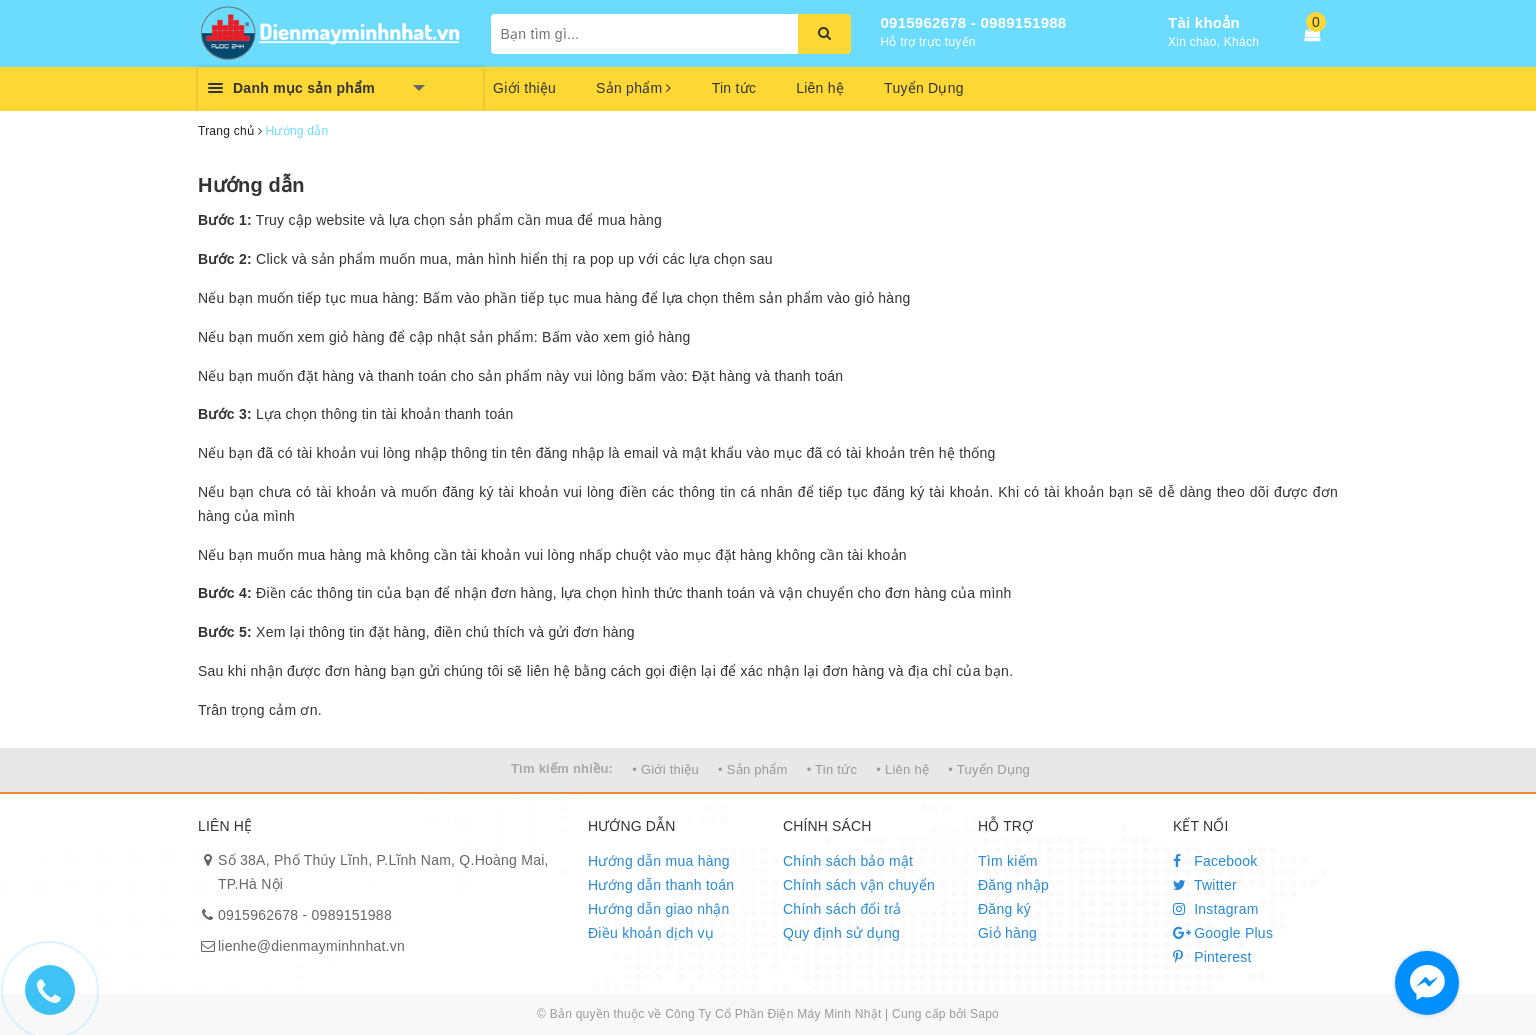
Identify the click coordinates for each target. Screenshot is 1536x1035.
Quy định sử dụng (841, 933)
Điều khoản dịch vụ (651, 933)
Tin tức (734, 88)
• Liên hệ (902, 769)
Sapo (984, 1014)
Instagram (1216, 909)
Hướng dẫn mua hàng (659, 861)
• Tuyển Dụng (989, 769)
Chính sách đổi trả (842, 909)
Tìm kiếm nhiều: (562, 768)
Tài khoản (1204, 22)
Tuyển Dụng (924, 88)
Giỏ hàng (1007, 933)
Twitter (1205, 885)
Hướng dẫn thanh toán (661, 885)
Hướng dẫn (251, 185)
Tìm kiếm (1008, 861)
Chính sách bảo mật (848, 861)
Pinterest (1212, 957)
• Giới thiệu (665, 769)
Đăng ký (1004, 909)
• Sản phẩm (752, 769)
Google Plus (1223, 933)
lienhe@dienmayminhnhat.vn (311, 946)
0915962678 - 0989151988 (974, 22)
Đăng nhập (1013, 885)
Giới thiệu (524, 88)
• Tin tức (832, 769)
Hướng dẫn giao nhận (659, 909)
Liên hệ (820, 88)
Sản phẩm (634, 88)
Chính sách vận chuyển (859, 885)
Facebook (1215, 861)
